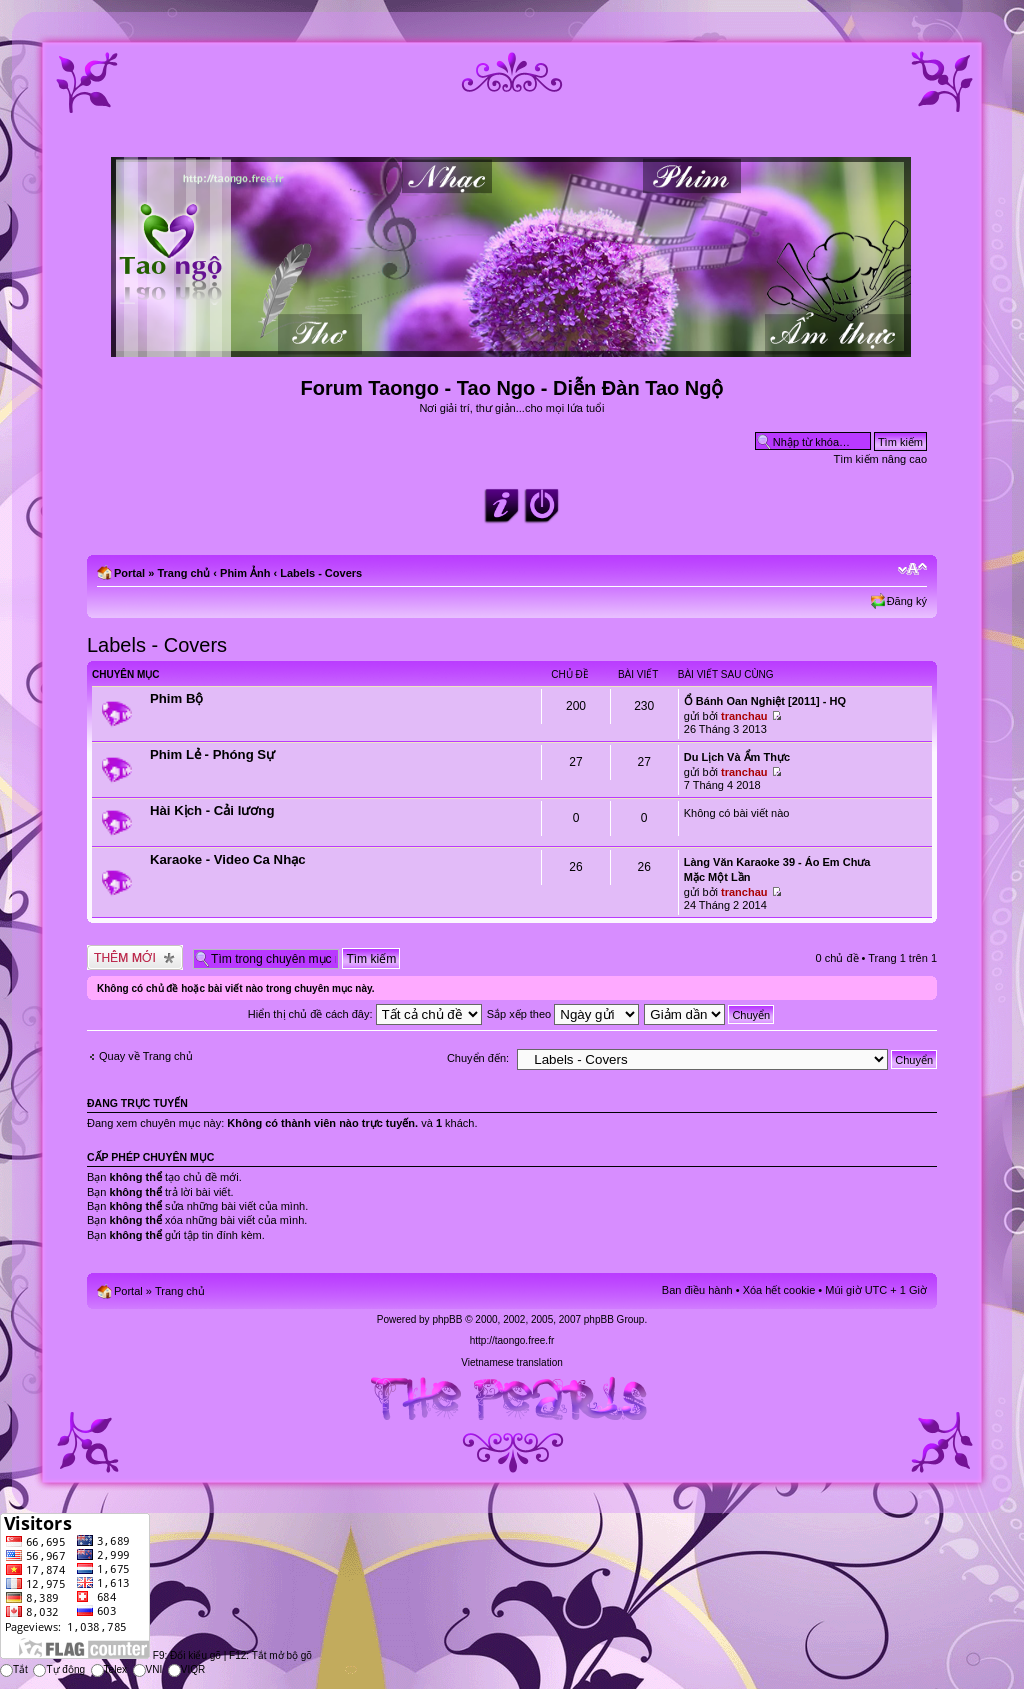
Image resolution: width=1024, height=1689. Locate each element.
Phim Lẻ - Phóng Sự (212, 754)
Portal (129, 573)
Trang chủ (183, 573)
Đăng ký (907, 601)
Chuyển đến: (478, 1058)
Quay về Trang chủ (146, 1056)
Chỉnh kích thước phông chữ (912, 569)
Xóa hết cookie (779, 1290)
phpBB (447, 1319)
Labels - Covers (321, 573)
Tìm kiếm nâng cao (880, 459)
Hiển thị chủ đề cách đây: (365, 1014)
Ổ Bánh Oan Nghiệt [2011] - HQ (765, 701)
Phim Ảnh (245, 573)
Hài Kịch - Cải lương (212, 810)
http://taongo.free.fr (512, 1340)
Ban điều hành (697, 1290)
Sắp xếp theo (563, 1014)
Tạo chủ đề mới (135, 957)
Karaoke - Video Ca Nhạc (228, 859)
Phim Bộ (176, 698)
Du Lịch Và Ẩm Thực (737, 757)
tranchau (744, 716)
